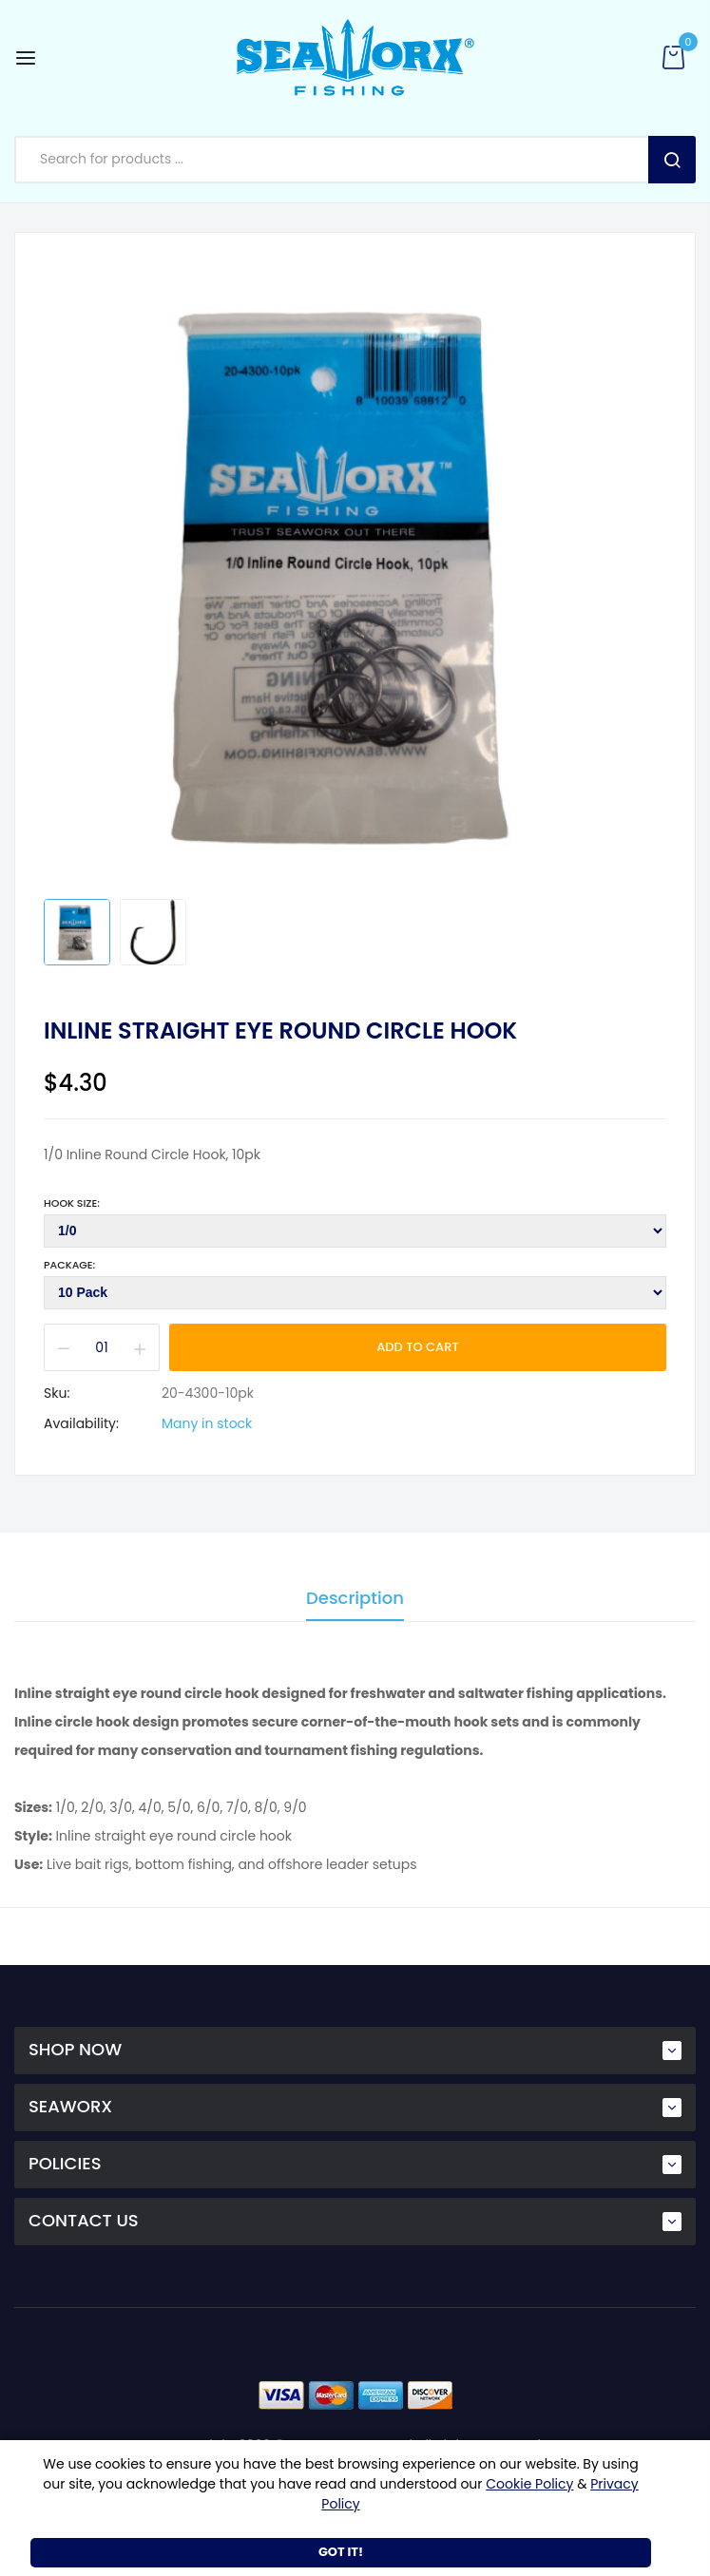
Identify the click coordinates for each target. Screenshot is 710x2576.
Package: (69, 1264)
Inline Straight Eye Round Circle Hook (280, 1031)
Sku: (56, 1393)
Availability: (81, 1423)
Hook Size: (72, 1203)
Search (672, 159)
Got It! (340, 2552)
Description (355, 1600)
